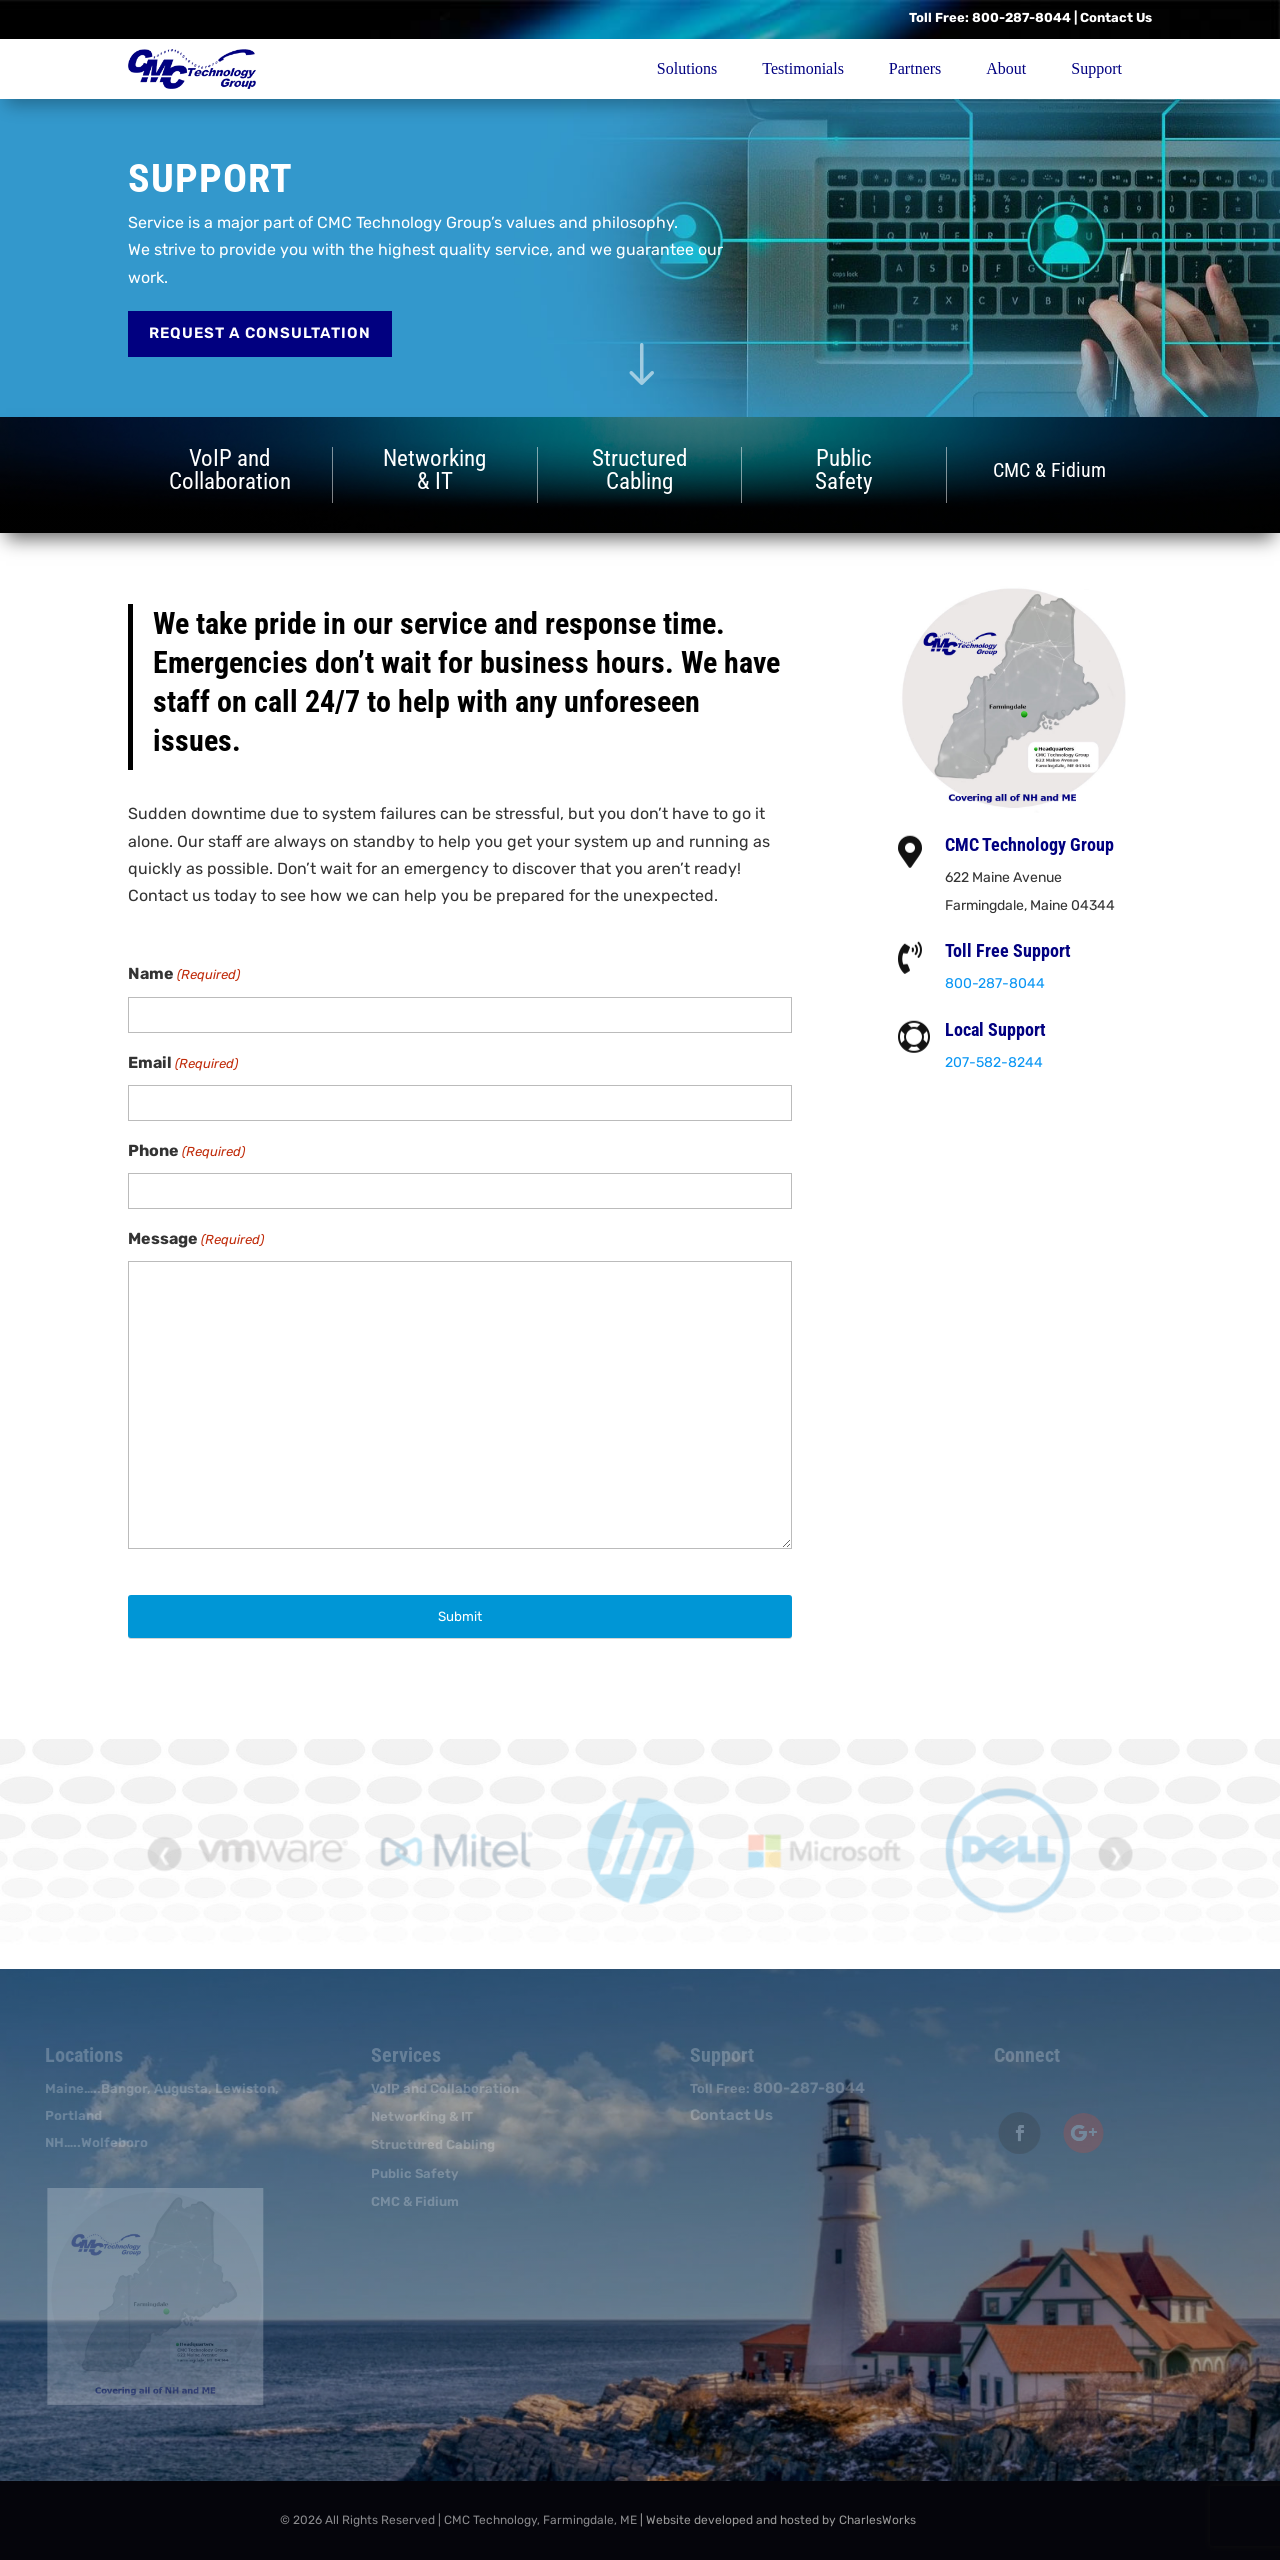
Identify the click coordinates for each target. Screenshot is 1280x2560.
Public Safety (410, 2173)
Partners (915, 68)
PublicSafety (844, 469)
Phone (186, 1151)
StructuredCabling (639, 469)
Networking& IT (434, 469)
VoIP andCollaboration (230, 472)
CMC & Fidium (410, 2201)
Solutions (687, 68)
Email (183, 1063)
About (1006, 68)
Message (196, 1239)
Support (1096, 68)
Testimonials (803, 68)
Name (184, 974)
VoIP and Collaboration (440, 2088)
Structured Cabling (428, 2144)
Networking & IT (417, 2116)
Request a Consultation (260, 333)
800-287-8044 (1021, 17)
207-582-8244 (1001, 1062)
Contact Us (1116, 17)
